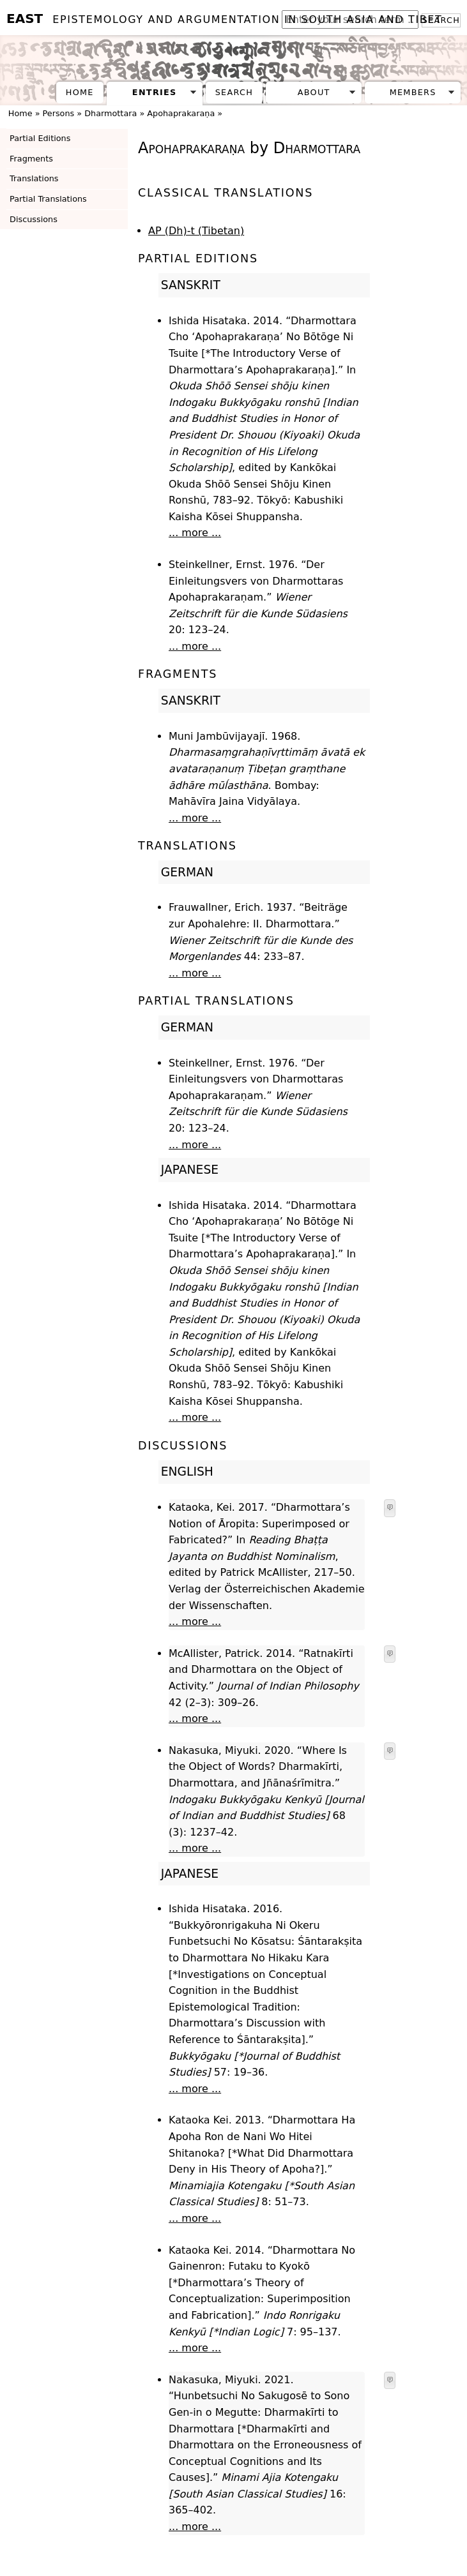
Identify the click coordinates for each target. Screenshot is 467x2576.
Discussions (33, 219)
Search (234, 92)
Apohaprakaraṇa (181, 113)
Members (413, 92)
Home (80, 92)
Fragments (31, 158)
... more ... (195, 533)
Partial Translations (48, 199)
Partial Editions (40, 138)
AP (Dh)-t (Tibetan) (196, 231)
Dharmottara (110, 113)
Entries (154, 92)
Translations (34, 178)
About (314, 92)
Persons (59, 113)
